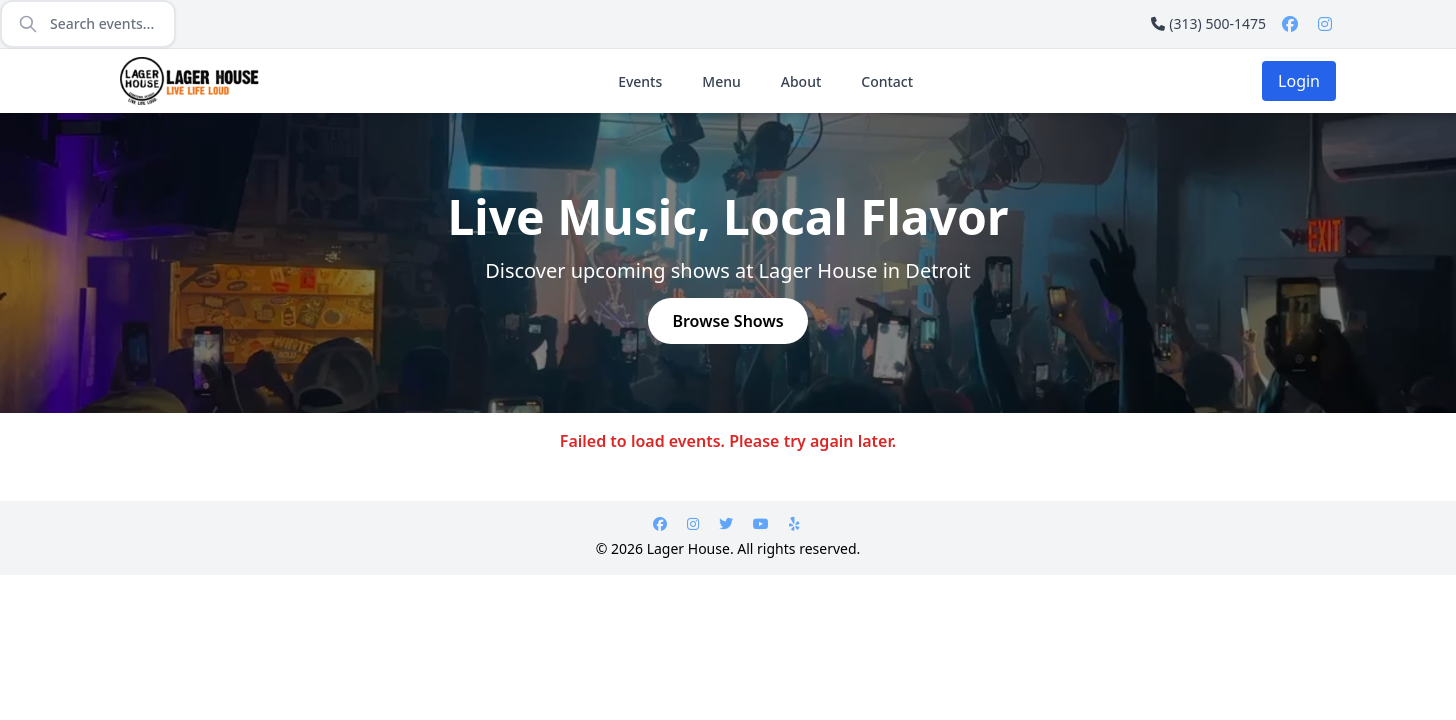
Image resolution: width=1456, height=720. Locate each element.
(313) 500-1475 (1208, 23)
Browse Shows (727, 321)
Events (640, 81)
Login (1299, 81)
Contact (887, 81)
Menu (721, 81)
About (801, 81)
